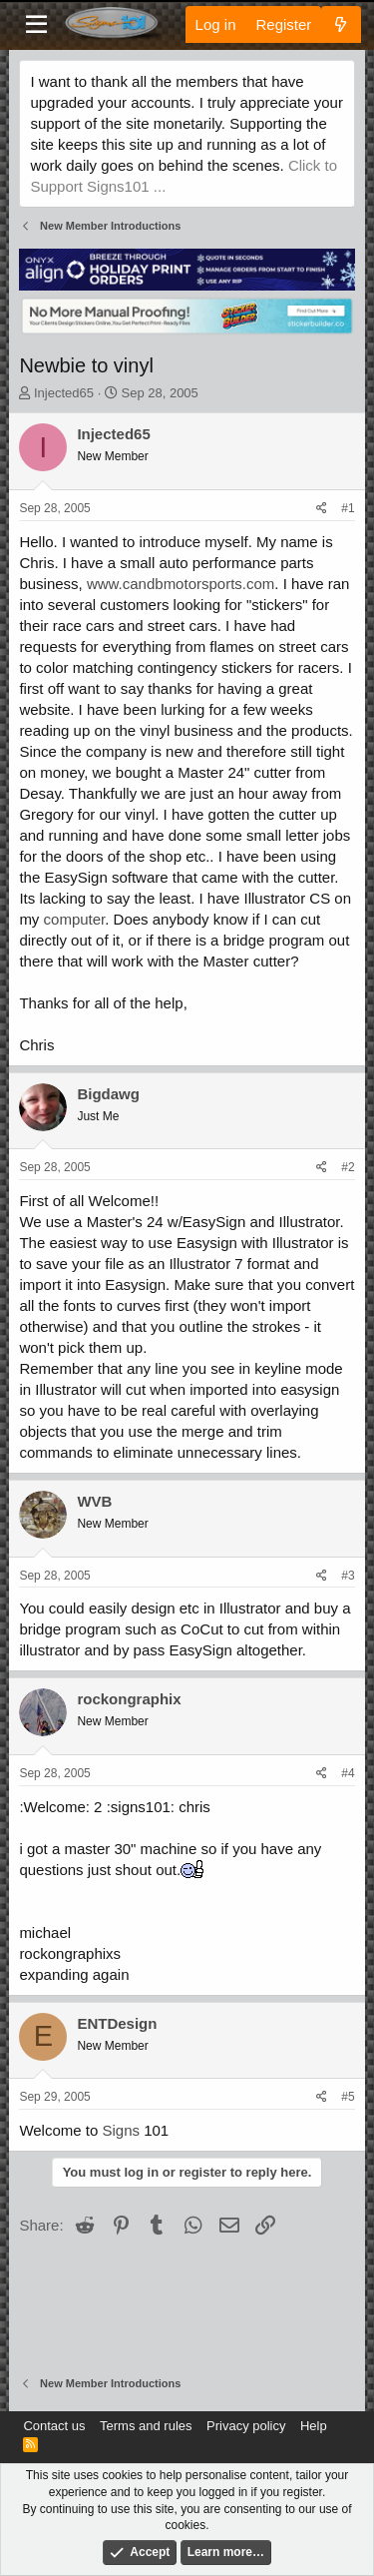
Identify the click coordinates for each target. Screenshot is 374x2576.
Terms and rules (145, 2425)
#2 (347, 1167)
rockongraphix (129, 1698)
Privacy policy (245, 2425)
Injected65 (64, 392)
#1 (347, 508)
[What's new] (340, 24)
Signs (121, 2130)
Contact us (54, 2425)
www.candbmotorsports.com (180, 583)
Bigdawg (108, 1093)
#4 (347, 1773)
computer (75, 919)
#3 (347, 1576)
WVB (94, 1501)
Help (313, 2425)
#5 (347, 2097)
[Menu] (36, 25)
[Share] (321, 508)
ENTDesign (117, 2023)
